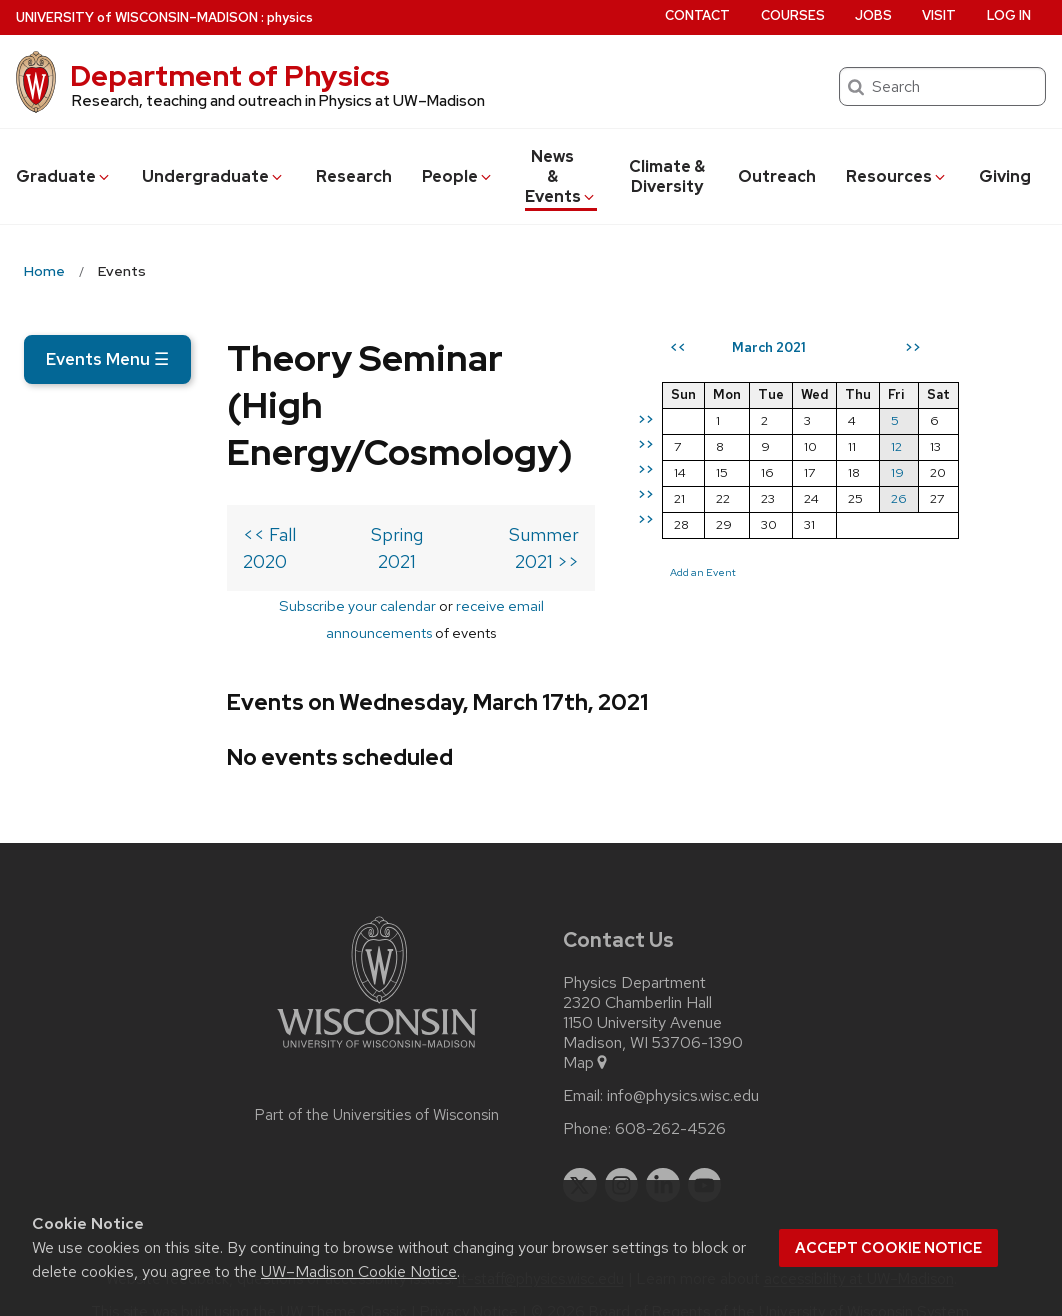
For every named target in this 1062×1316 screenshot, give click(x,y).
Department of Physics (230, 76)
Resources (897, 176)
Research (354, 176)
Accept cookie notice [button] (888, 1248)
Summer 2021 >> (589, 560)
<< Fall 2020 (90, 560)
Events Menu (107, 359)
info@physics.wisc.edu (683, 1068)
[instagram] (622, 1157)
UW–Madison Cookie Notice (359, 1271)
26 (978, 570)
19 (976, 544)
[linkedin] (663, 1157)
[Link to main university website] (377, 1023)
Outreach (777, 176)
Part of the (377, 1087)
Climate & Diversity (667, 176)
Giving (1005, 176)
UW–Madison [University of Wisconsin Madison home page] (137, 17)
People (458, 176)
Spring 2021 (321, 560)
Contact (697, 15)
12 (975, 518)
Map (586, 1035)
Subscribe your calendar (208, 604)
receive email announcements (405, 604)
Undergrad (213, 176)
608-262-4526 (670, 1101)
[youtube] (705, 1157)
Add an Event (782, 644)
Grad (64, 176)
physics (290, 17)
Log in (1009, 15)
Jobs (873, 15)
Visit (939, 15)
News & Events (561, 176)
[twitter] (580, 1157)
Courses (793, 15)
